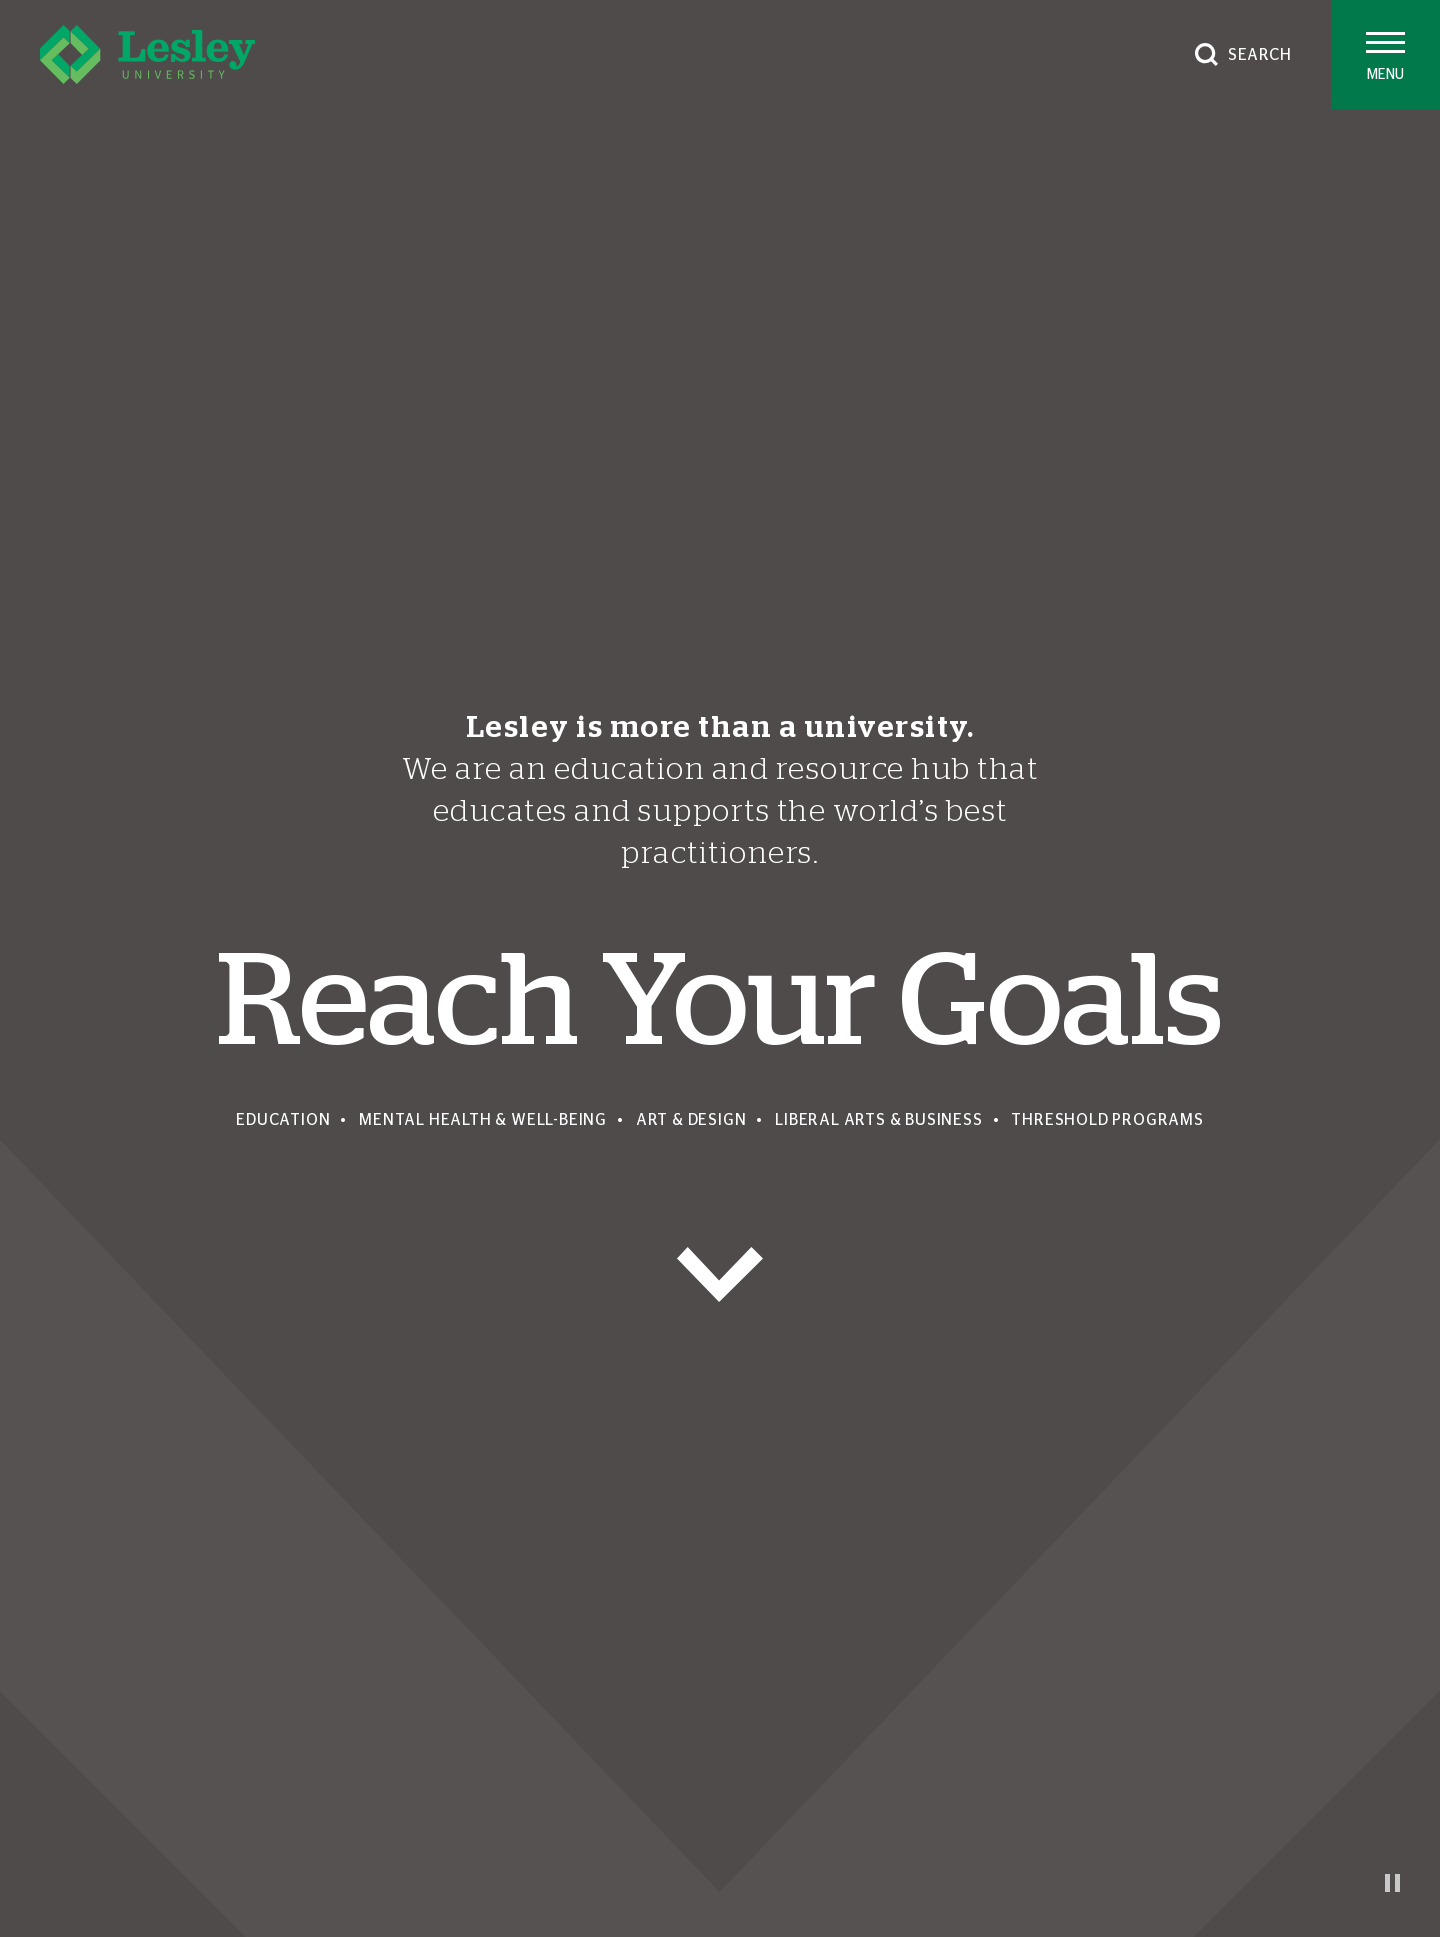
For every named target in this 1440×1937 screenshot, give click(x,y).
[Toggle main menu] (1385, 54)
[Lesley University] (147, 54)
